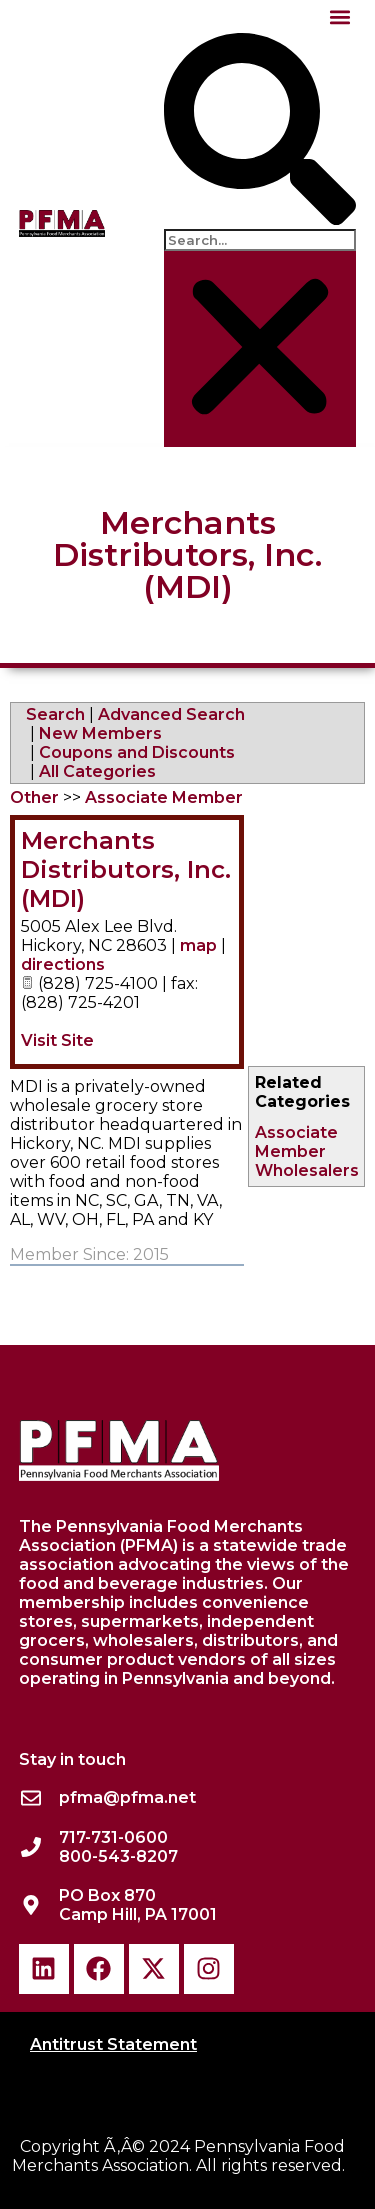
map (198, 945)
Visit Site (57, 1040)
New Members (100, 733)
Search (55, 714)
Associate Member (296, 1142)
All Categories (97, 771)
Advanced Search (171, 714)
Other (34, 797)
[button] (339, 16)
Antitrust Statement (113, 2044)
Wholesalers (307, 1170)
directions (63, 964)
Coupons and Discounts (137, 752)
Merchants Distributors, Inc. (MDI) (126, 869)
